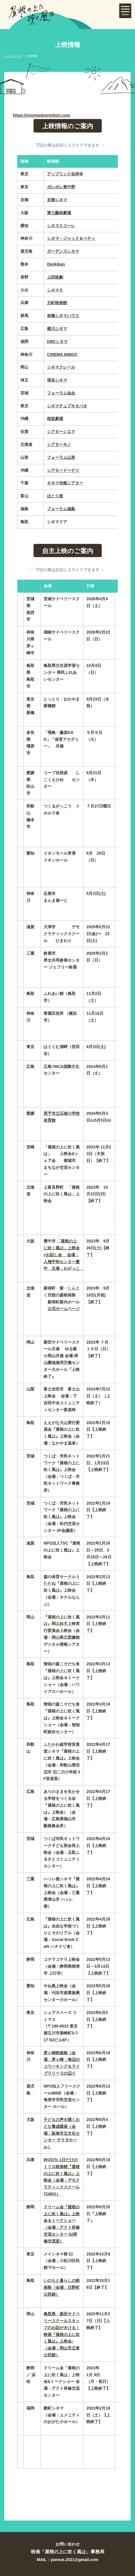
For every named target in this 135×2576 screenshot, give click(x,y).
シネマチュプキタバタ (67, 406)
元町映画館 (57, 302)
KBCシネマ (57, 341)
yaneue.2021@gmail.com (74, 2559)
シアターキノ (59, 444)
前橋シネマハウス (63, 315)
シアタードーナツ (63, 470)
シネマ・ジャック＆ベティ (71, 238)
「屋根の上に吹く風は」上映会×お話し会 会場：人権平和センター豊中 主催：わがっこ (64, 1255)
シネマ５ (55, 290)
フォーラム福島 (61, 509)
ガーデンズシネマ (63, 251)
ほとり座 (55, 496)
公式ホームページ (64, 1308)
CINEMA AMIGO (62, 354)
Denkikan (56, 264)
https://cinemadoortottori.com (41, 115)
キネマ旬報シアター (65, 483)
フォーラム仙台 (61, 393)
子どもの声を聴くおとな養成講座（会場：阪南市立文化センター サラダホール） (62, 2133)
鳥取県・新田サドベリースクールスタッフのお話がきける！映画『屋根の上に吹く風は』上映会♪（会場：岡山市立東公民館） (62, 2334)
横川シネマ (57, 328)
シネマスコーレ (61, 225)
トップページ (12, 55)
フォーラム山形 (61, 457)
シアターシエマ (61, 431)
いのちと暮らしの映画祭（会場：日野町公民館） (62, 2287)
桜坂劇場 (55, 418)
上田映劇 (55, 277)
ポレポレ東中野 (61, 187)
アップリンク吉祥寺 (65, 174)
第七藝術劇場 (59, 212)
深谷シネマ (57, 380)
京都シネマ (57, 199)
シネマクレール (61, 367)
